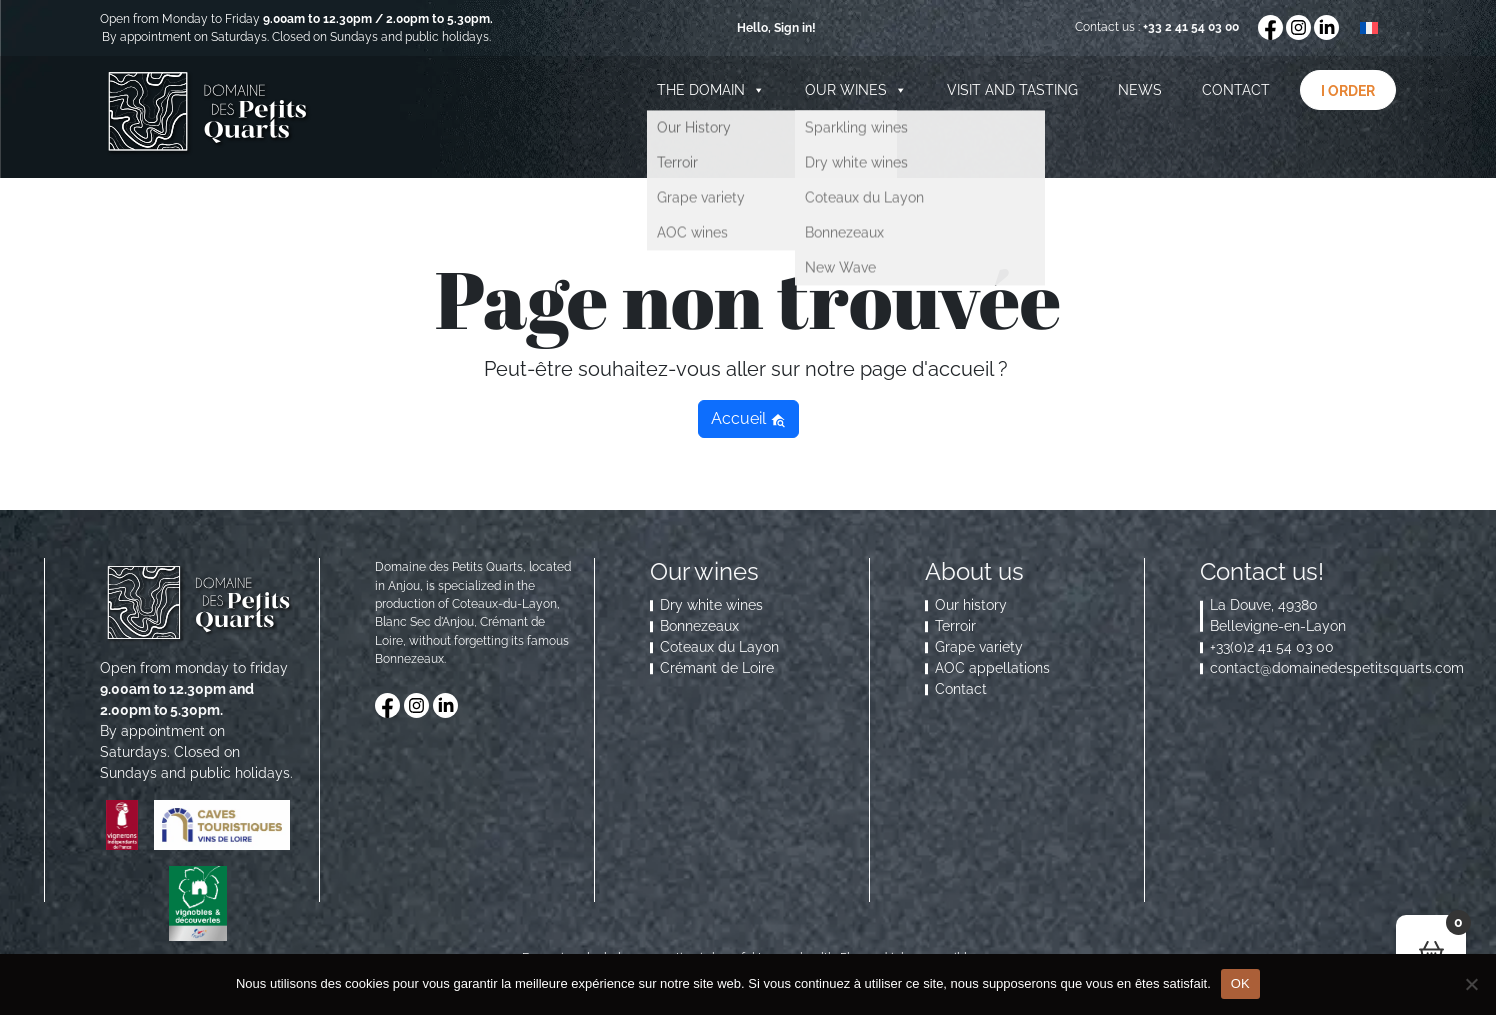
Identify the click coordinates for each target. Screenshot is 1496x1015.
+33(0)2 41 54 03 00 (1272, 647)
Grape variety (979, 647)
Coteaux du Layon (719, 647)
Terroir (955, 626)
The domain (711, 90)
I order (1348, 91)
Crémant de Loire (717, 668)
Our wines (856, 90)
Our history (971, 605)
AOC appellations (992, 668)
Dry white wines (711, 605)
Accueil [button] (748, 418)
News (1140, 90)
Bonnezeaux (699, 626)
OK (1240, 983)
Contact (1236, 90)
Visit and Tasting (1012, 90)
